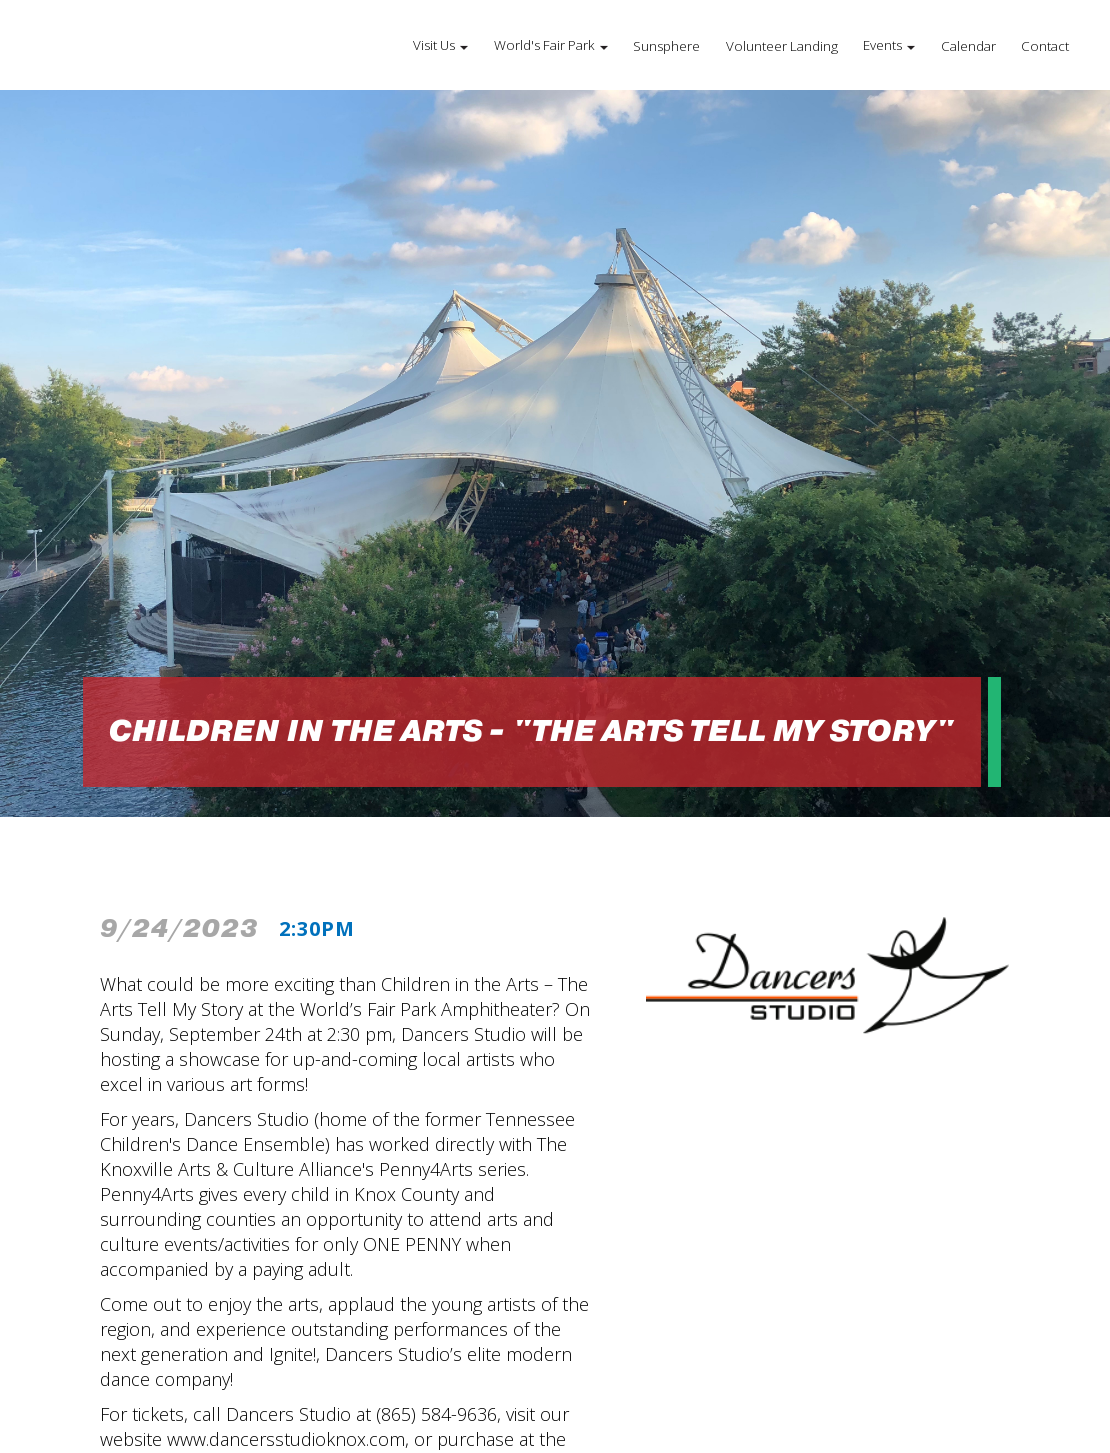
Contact (1045, 46)
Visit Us (434, 45)
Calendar (968, 46)
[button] (440, 45)
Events (882, 45)
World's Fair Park (544, 45)
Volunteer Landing (782, 46)
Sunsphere (666, 46)
